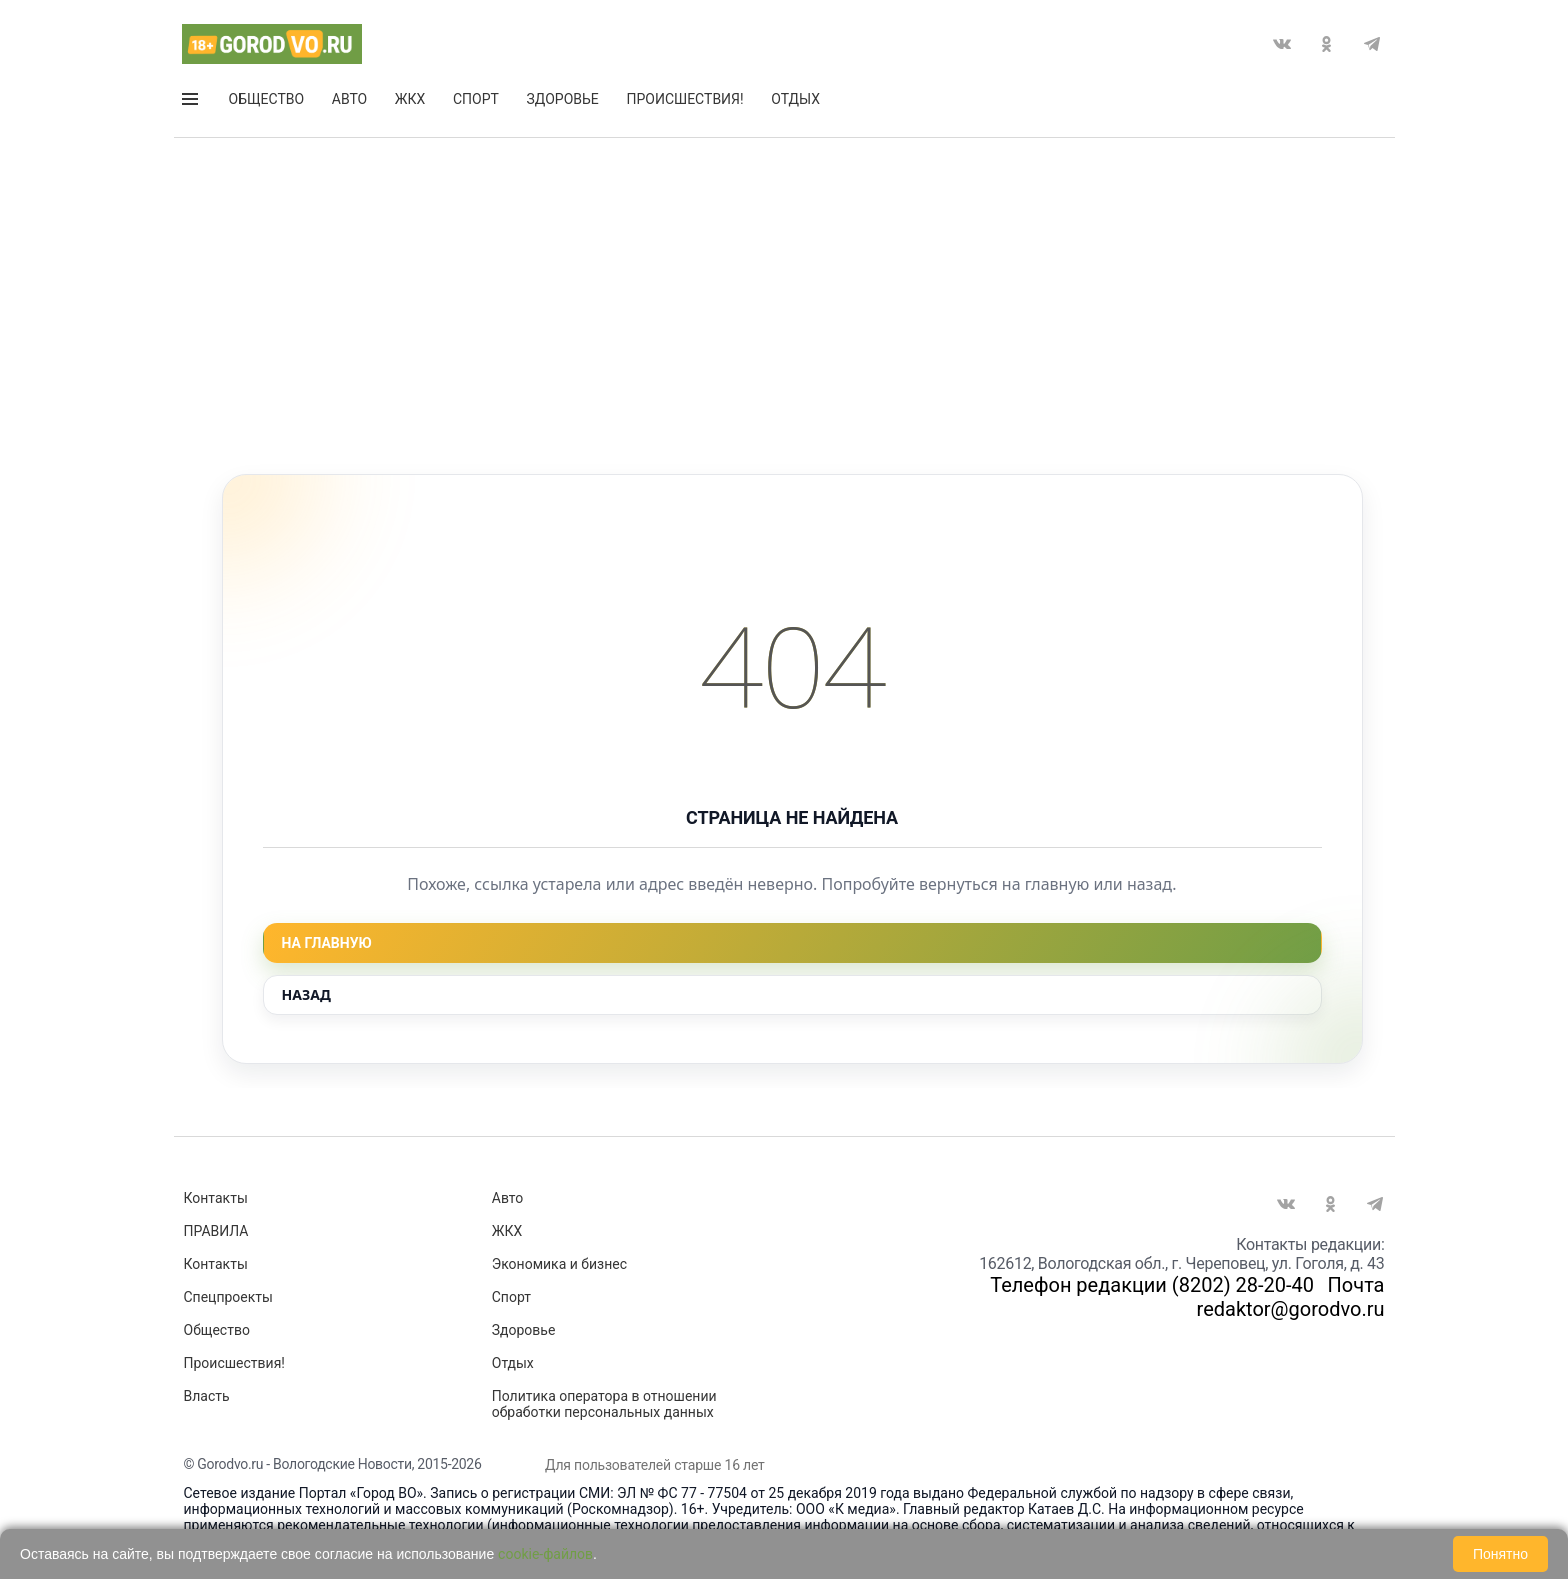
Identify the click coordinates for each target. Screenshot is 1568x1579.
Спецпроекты (228, 1297)
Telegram (1372, 44)
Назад (306, 994)
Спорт (476, 99)
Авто (349, 99)
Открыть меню (190, 99)
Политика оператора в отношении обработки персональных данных (604, 1404)
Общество (267, 99)
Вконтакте (1282, 44)
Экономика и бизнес (559, 1264)
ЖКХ (410, 99)
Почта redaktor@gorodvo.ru (1291, 1297)
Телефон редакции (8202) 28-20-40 (1152, 1285)
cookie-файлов (545, 1554)
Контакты (216, 1198)
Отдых (795, 99)
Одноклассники (1327, 44)
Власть (207, 1396)
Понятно (1500, 1554)
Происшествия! (684, 99)
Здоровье (563, 99)
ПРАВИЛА (216, 1231)
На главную (327, 943)
